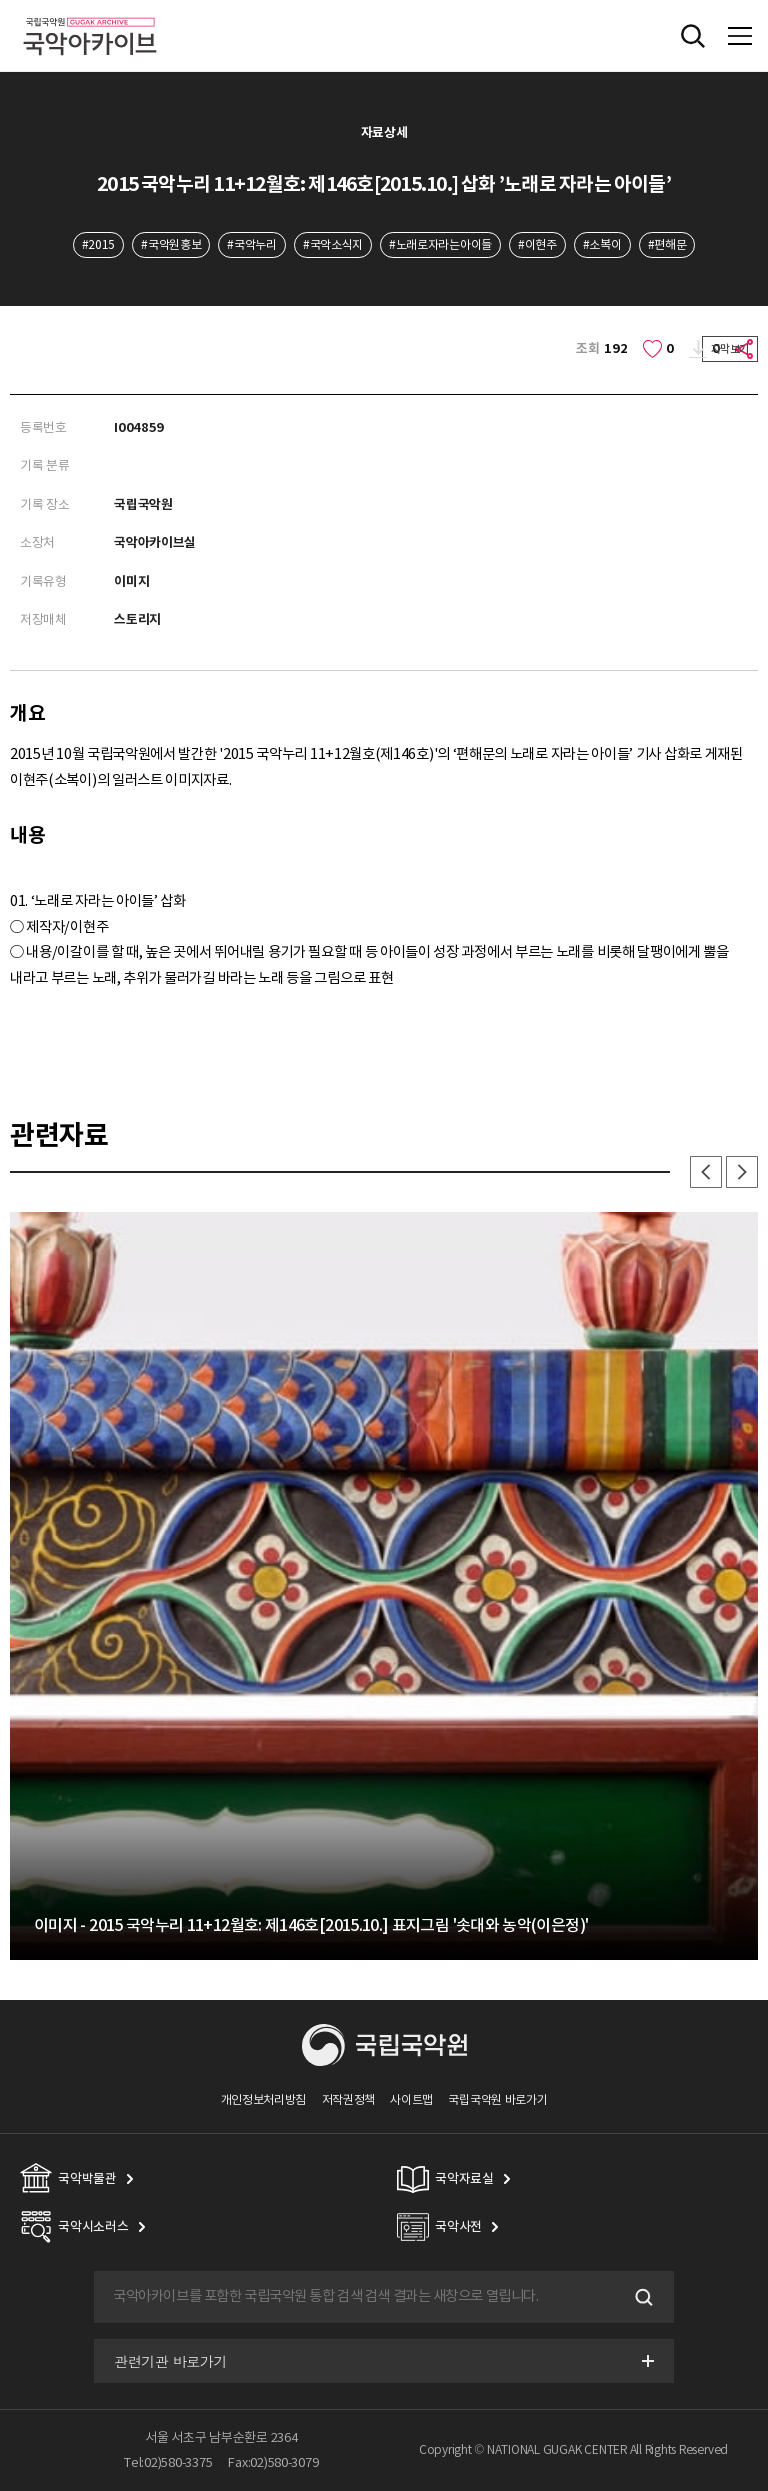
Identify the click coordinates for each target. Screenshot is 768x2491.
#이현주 (537, 244)
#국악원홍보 (171, 244)
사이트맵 (411, 2099)
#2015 (98, 244)
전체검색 (693, 36)
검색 (642, 2297)
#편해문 (667, 244)
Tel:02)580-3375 (168, 2462)
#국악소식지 (333, 244)
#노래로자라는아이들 (440, 244)
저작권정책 (348, 2099)
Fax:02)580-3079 (273, 2462)
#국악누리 (251, 244)
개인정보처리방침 (264, 2099)
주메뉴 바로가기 (0, 0)
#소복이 (602, 244)
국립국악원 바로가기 (497, 2099)
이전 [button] (706, 1172)
